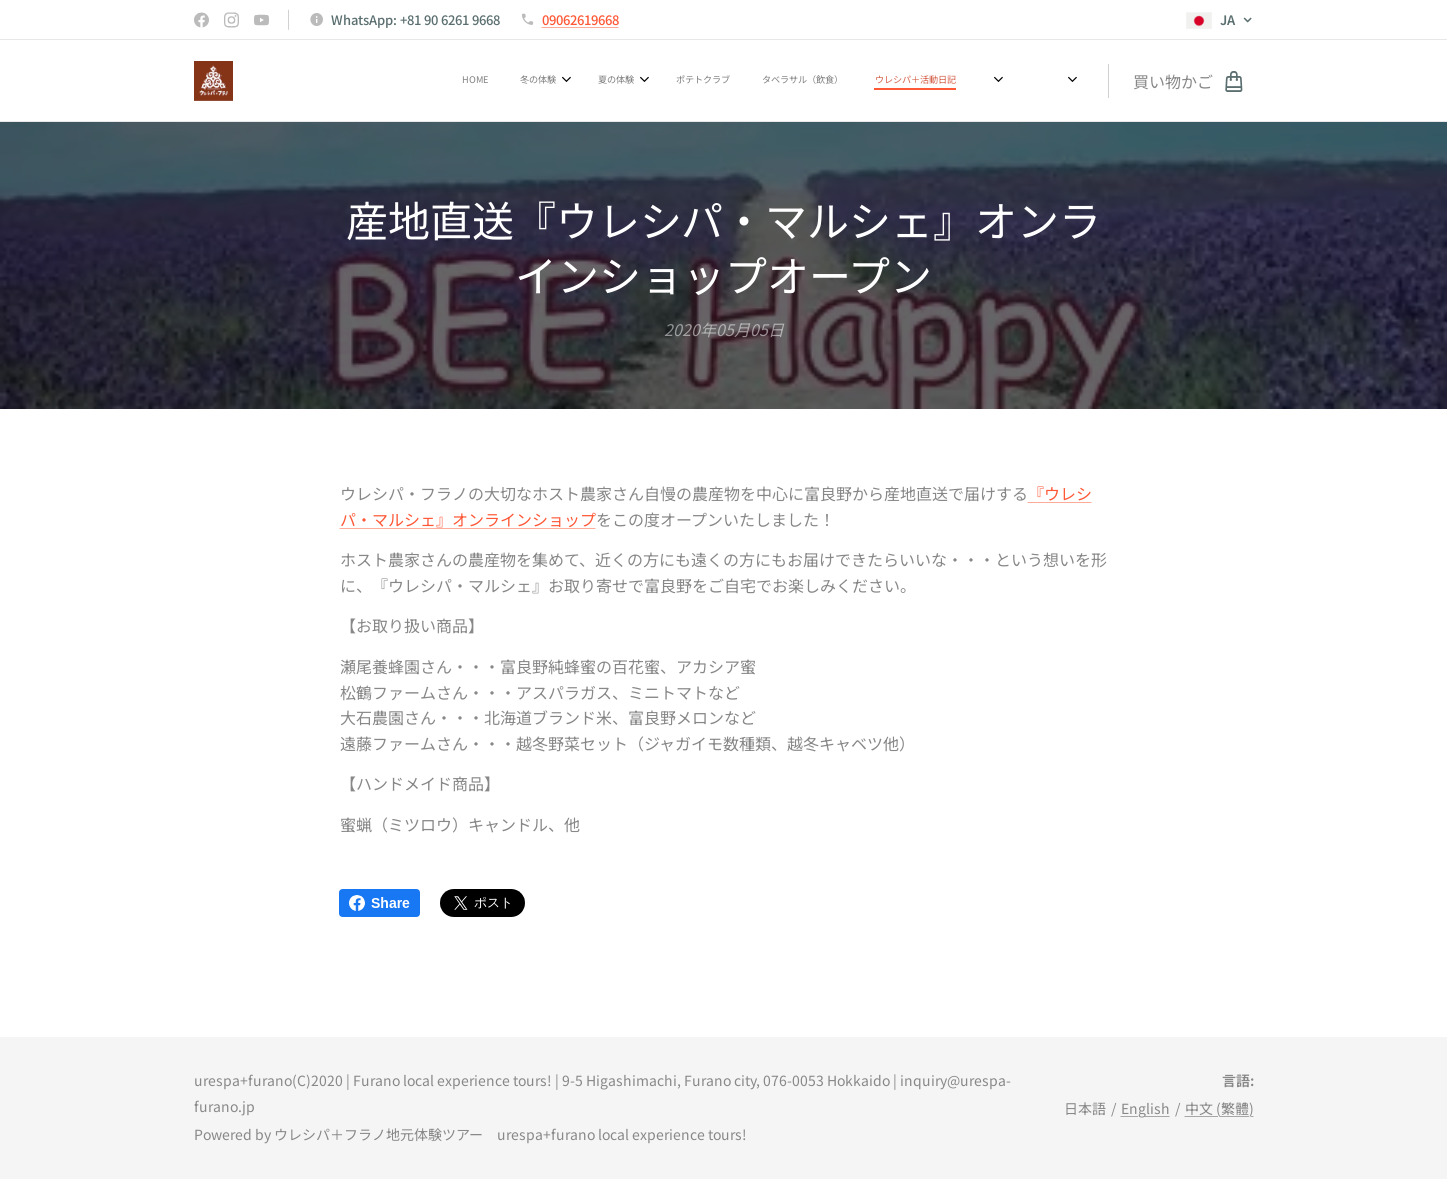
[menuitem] (631, 81)
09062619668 (580, 19)
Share (379, 903)
